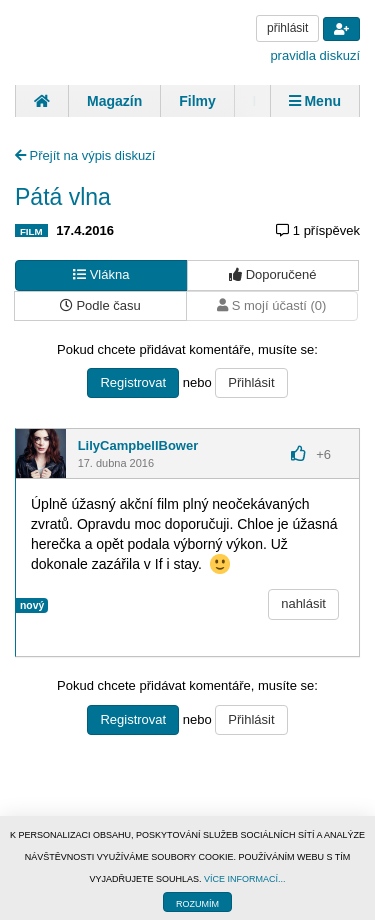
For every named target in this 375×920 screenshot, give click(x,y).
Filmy (197, 101)
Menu (315, 101)
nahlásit (303, 603)
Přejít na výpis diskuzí (85, 155)
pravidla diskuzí (315, 55)
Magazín (114, 101)
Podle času (100, 305)
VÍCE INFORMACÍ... (245, 879)
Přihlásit (251, 382)
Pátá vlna (63, 197)
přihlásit (287, 28)
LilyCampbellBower (138, 445)
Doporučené (272, 274)
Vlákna (101, 274)
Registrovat (133, 382)
